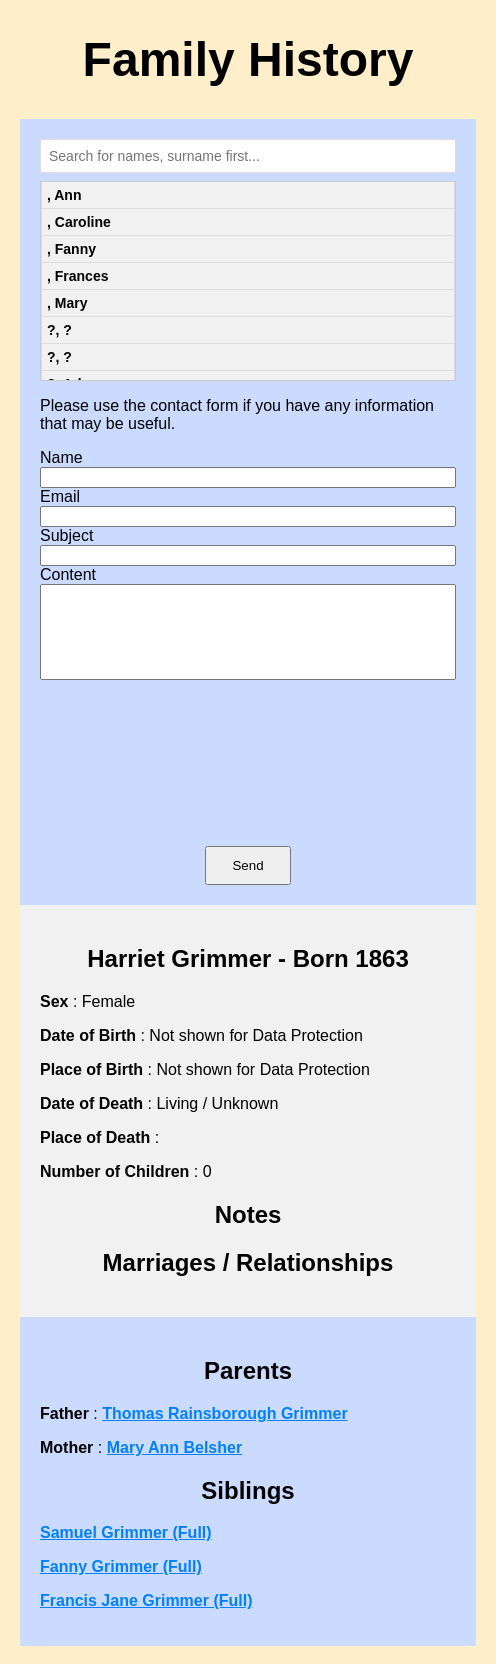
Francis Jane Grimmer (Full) (146, 1618)
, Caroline (79, 222)
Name (61, 457)
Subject (66, 535)
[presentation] (248, 792)
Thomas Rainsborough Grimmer (224, 1431)
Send (247, 883)
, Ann (64, 195)
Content (68, 574)
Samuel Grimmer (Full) (126, 1550)
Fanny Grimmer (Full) (121, 1584)
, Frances (77, 276)
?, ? (59, 330)
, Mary (67, 303)
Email (60, 496)
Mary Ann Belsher (174, 1465)
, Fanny (71, 249)
